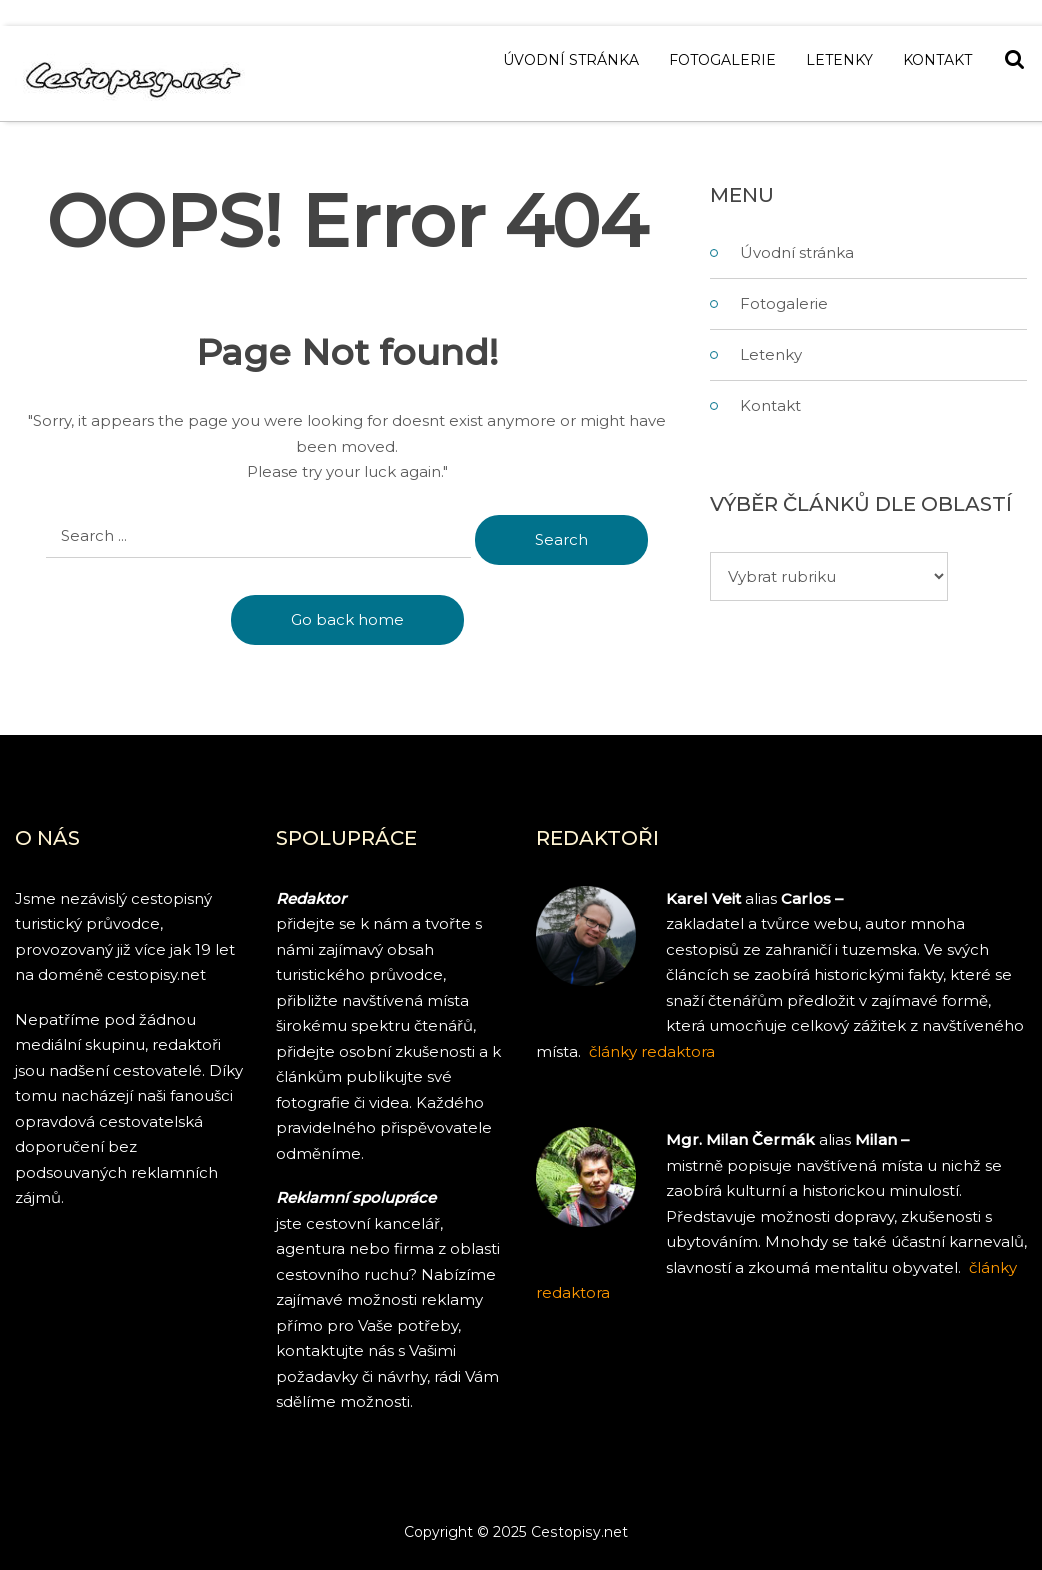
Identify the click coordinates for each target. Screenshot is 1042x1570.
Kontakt (937, 60)
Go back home (347, 619)
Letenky (839, 60)
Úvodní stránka (571, 60)
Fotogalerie (722, 60)
